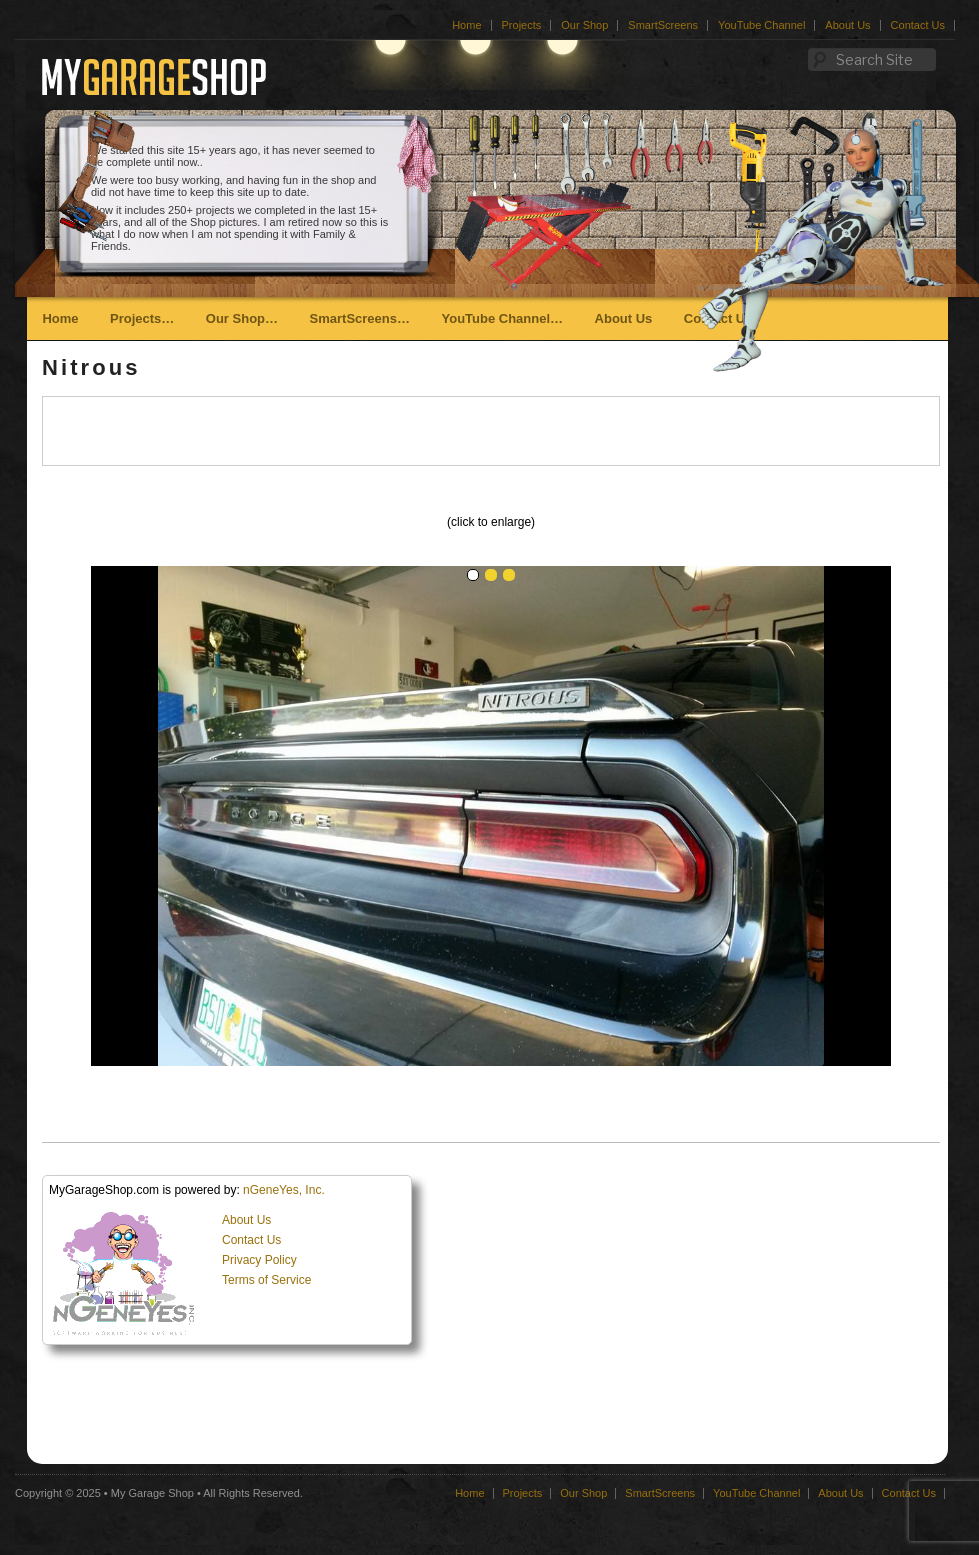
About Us (847, 25)
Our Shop (584, 25)
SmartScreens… (360, 318)
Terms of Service (266, 1280)
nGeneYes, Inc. (284, 1190)
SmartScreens (663, 25)
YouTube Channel (761, 25)
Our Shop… (242, 318)
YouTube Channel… (502, 318)
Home (466, 25)
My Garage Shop (152, 1493)
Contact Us (918, 25)
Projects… (142, 318)
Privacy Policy (259, 1260)
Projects (522, 25)
